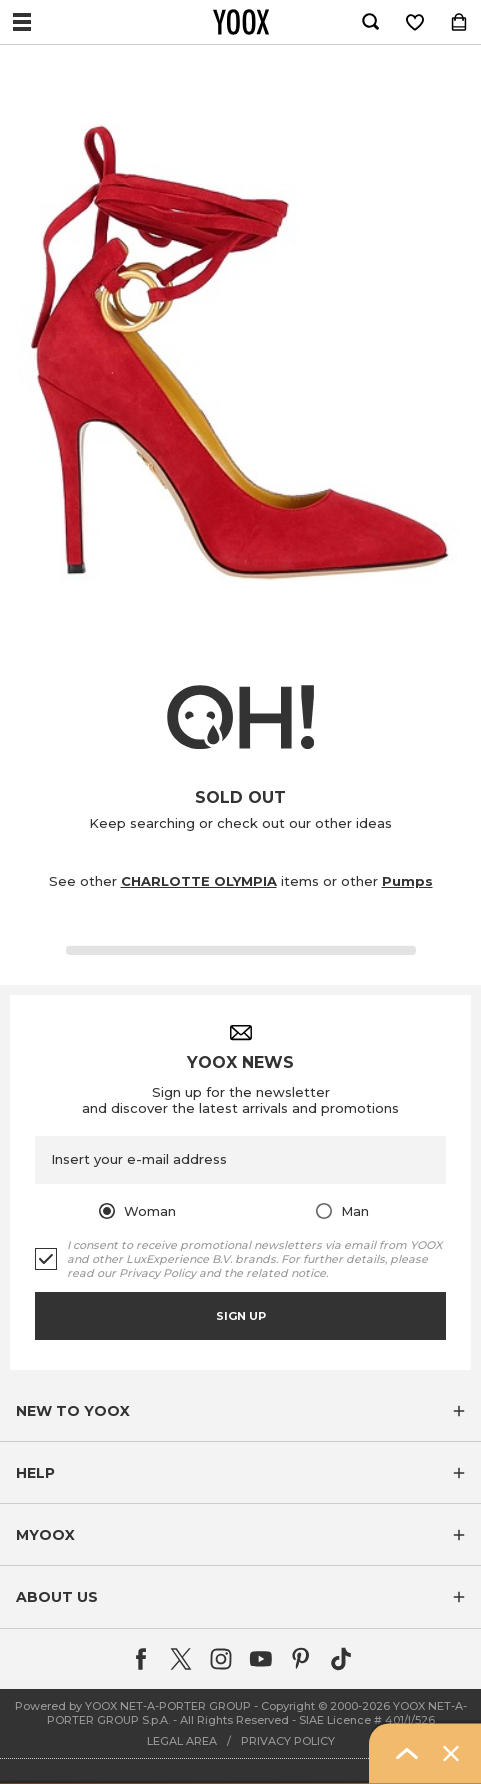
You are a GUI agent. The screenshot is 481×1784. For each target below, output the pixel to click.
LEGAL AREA (182, 1741)
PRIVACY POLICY (288, 1741)
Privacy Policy (157, 1273)
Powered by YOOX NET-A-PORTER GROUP (133, 1706)
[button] (240, 1411)
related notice (286, 1273)
